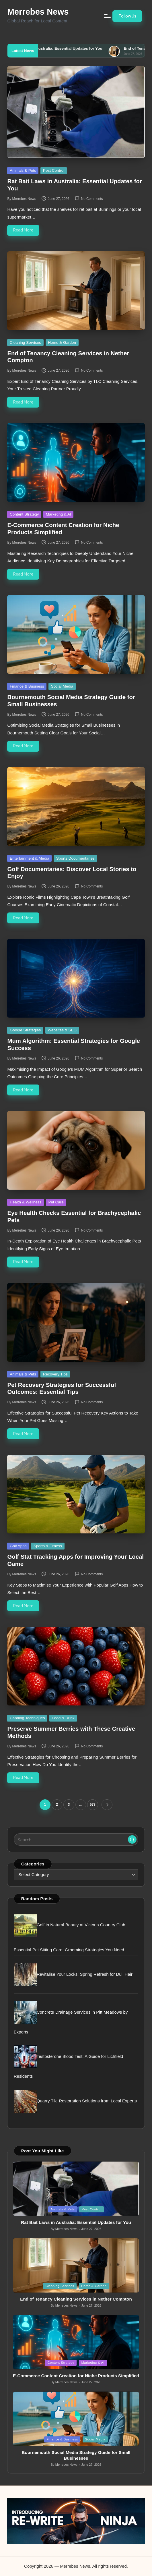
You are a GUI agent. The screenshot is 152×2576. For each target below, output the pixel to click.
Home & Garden (62, 342)
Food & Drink (63, 1718)
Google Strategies (25, 1030)
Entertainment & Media (29, 858)
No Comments (89, 198)
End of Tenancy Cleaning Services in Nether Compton (76, 2299)
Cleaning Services (25, 342)
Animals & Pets (23, 170)
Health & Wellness (25, 1202)
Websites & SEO (62, 1030)
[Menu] (107, 16)
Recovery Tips (55, 1374)
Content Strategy (24, 514)
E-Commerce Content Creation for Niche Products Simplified (76, 2375)
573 (93, 1805)
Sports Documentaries (75, 858)
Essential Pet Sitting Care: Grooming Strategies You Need (69, 1949)
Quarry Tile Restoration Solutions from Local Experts (87, 2100)
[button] (127, 16)
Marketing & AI (58, 514)
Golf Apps (18, 1546)
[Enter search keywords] (76, 1839)
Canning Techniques (27, 1718)
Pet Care (55, 1202)
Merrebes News (38, 11)
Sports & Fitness (48, 1546)
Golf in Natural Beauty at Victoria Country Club (81, 1924)
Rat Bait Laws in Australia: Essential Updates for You (79, 48)
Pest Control (54, 170)
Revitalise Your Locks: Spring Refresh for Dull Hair (84, 1974)
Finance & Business (27, 686)
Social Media (62, 686)
